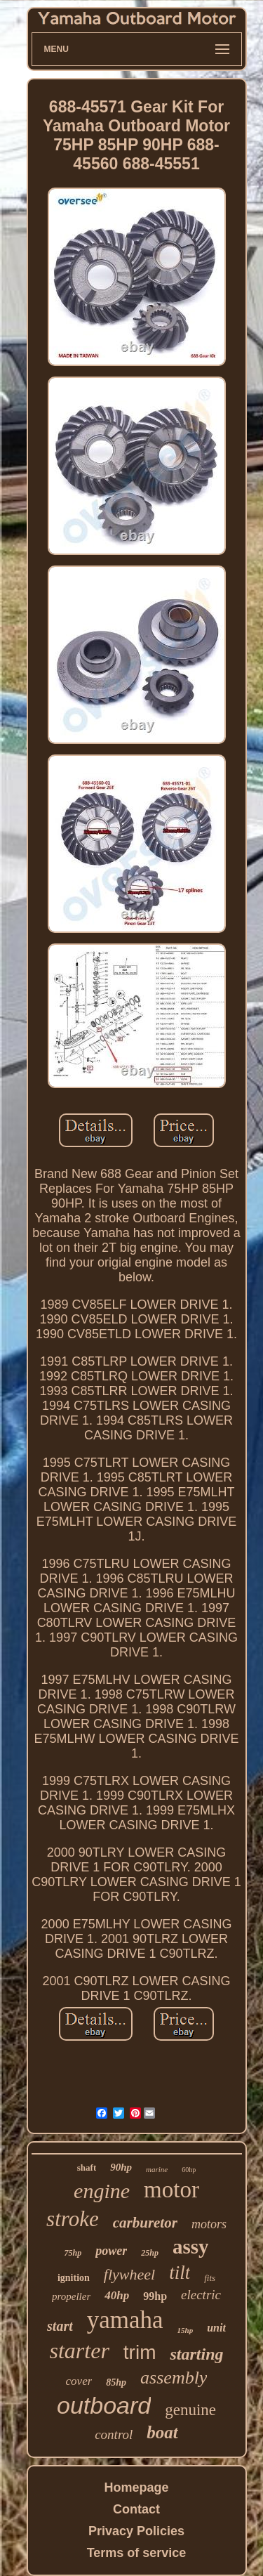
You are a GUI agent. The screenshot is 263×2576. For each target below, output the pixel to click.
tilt (179, 2272)
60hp (189, 2169)
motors (209, 2224)
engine (102, 2190)
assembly (173, 2377)
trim (139, 2352)
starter (79, 2350)
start (60, 2326)
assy (191, 2246)
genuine (190, 2410)
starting (196, 2354)
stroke (72, 2218)
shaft (86, 2167)
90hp (121, 2167)
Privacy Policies (136, 2531)
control (114, 2434)
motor (171, 2189)
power (111, 2251)
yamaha (125, 2320)
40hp (116, 2295)
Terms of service (137, 2553)
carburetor (145, 2222)
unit (216, 2328)
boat (162, 2432)
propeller (71, 2296)
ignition (74, 2278)
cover (79, 2381)
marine (157, 2169)
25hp (150, 2253)
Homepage (136, 2487)
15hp (185, 2330)
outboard (104, 2405)
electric (201, 2294)
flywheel (129, 2274)
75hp (73, 2253)
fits (209, 2278)
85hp (116, 2382)
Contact (136, 2509)
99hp (155, 2296)
